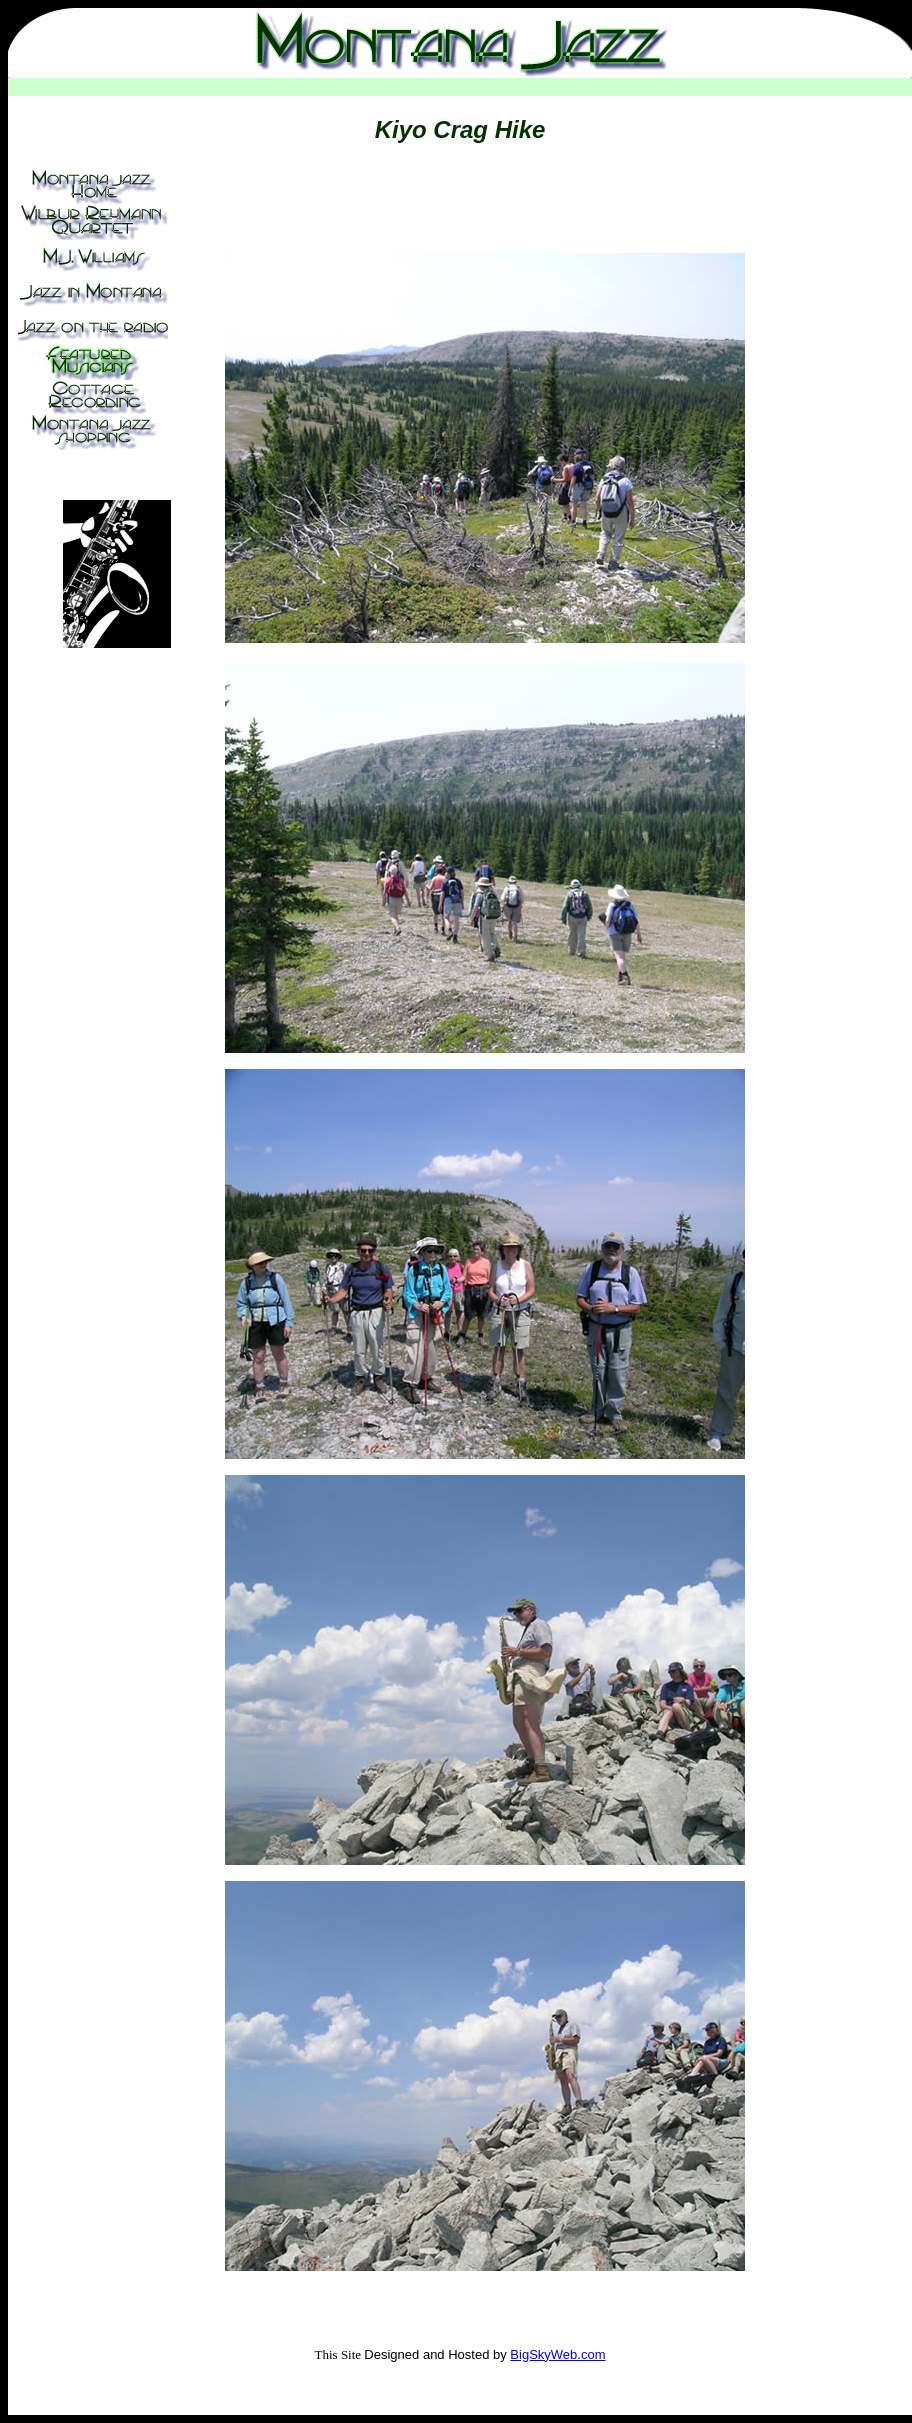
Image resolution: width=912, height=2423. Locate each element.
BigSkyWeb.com (557, 2354)
